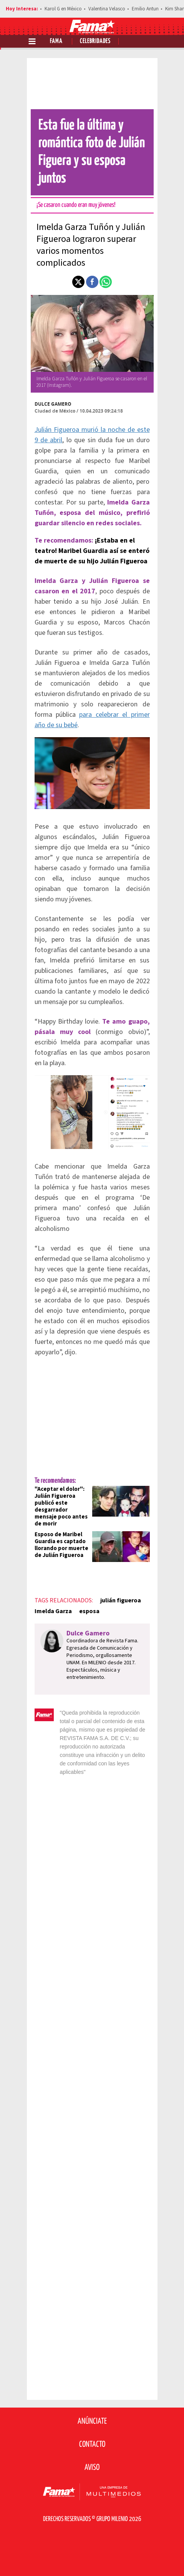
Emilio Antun (145, 8)
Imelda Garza (53, 1611)
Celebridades (95, 41)
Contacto (92, 2444)
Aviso (92, 2467)
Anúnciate (92, 2421)
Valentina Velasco (106, 8)
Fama (56, 41)
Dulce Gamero (53, 404)
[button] (78, 282)
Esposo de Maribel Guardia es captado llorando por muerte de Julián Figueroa (61, 1544)
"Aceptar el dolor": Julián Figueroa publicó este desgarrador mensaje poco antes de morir (61, 1506)
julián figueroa (120, 1600)
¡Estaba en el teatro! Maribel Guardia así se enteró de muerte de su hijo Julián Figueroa (92, 551)
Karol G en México (63, 8)
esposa (89, 1611)
